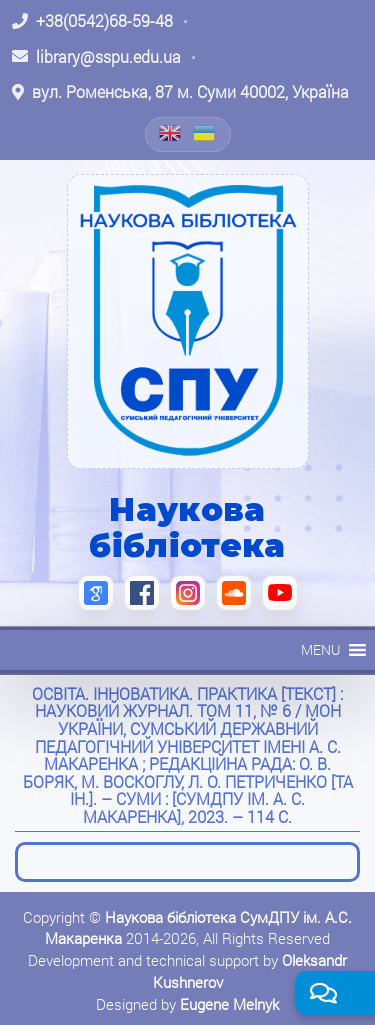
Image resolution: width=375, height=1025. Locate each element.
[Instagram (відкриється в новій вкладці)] (188, 593)
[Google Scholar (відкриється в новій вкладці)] (96, 593)
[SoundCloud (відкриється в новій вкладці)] (234, 593)
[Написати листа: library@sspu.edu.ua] (96, 57)
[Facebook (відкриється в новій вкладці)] (142, 593)
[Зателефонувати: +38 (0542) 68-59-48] (92, 21)
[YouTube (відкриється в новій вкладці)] (280, 593)
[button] (320, 650)
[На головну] (188, 321)
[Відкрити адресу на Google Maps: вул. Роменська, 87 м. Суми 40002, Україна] (180, 92)
